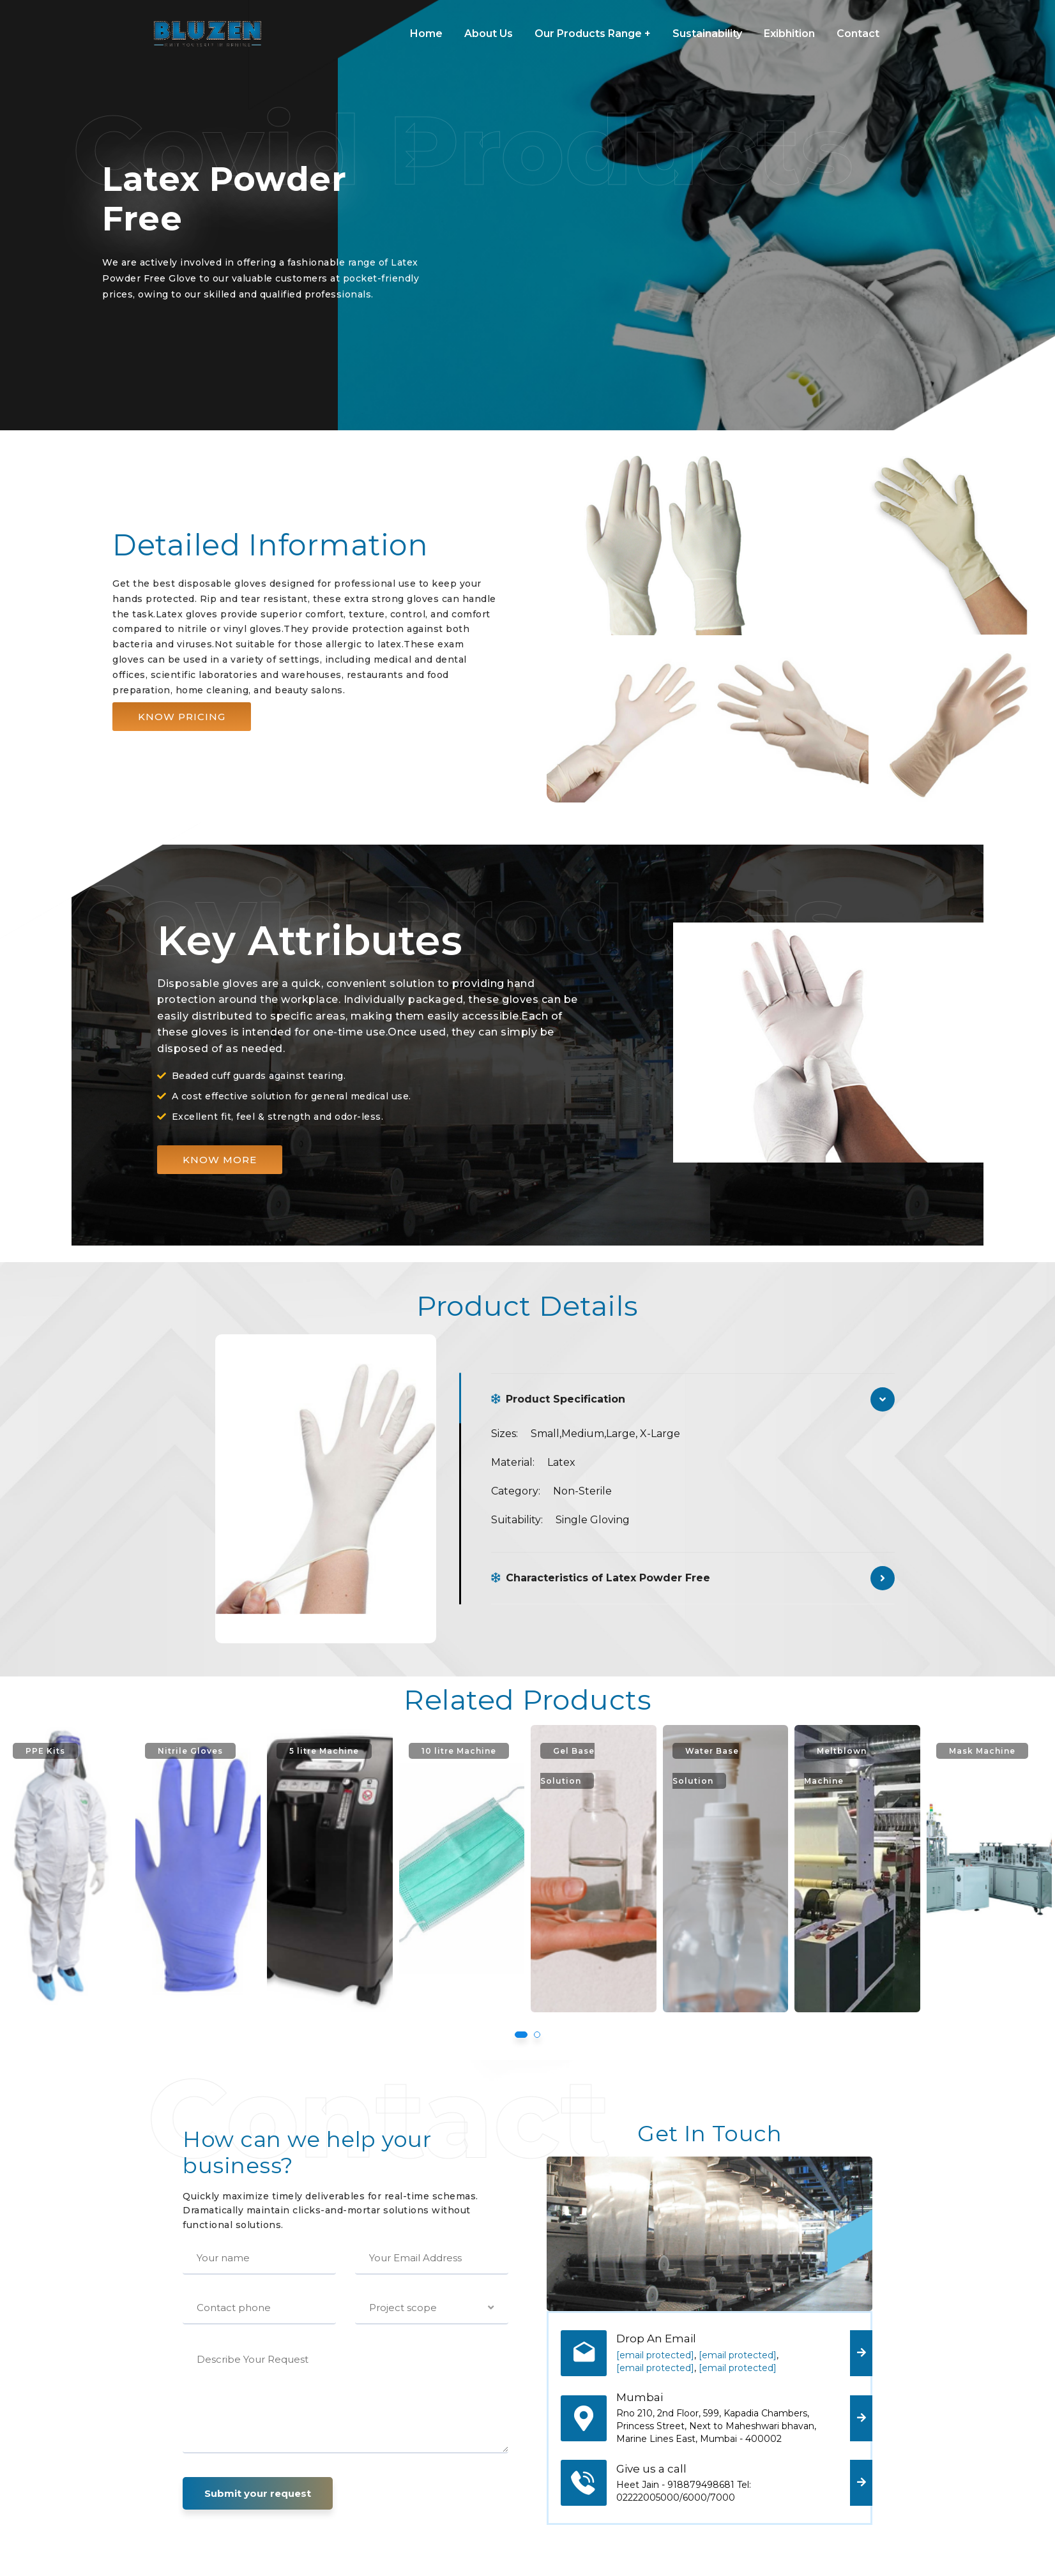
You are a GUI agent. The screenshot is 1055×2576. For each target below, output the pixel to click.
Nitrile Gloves (302, 1751)
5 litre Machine (429, 1751)
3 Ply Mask (44, 1751)
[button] (181, 716)
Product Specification (558, 1399)
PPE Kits (164, 1751)
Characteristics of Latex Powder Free (600, 1578)
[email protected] (655, 2355)
